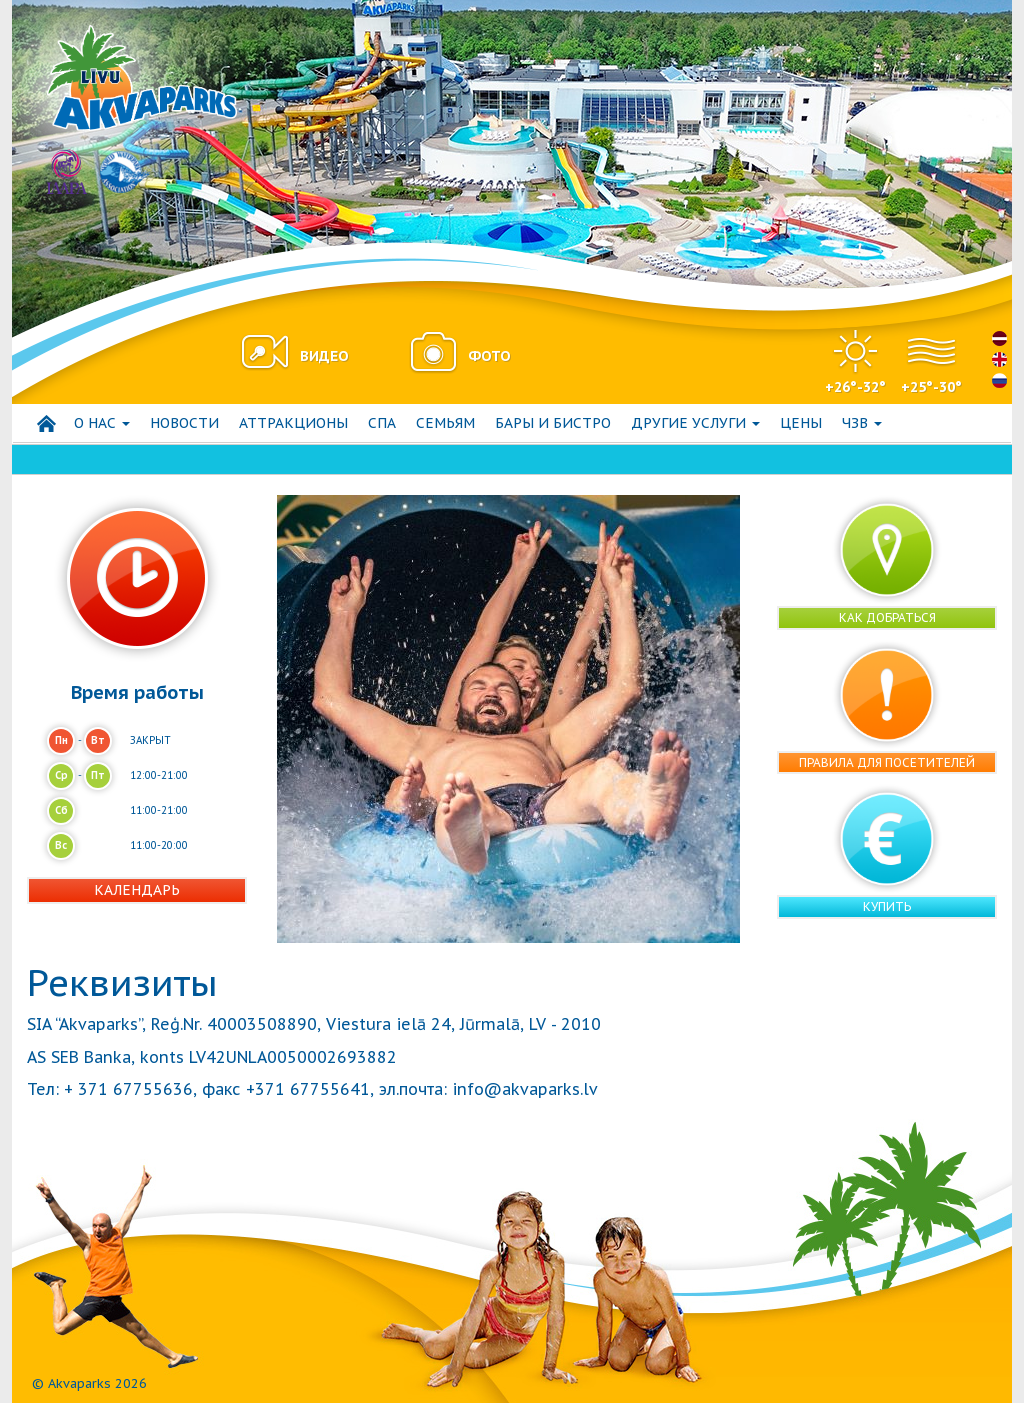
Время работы (137, 692)
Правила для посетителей (887, 762)
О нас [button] (102, 423)
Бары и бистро (553, 423)
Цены (801, 423)
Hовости (184, 423)
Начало (46, 423)
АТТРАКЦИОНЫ (293, 423)
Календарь (137, 890)
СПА (382, 423)
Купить (887, 906)
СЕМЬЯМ (445, 423)
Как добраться (887, 617)
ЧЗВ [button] (862, 423)
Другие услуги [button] (695, 423)
